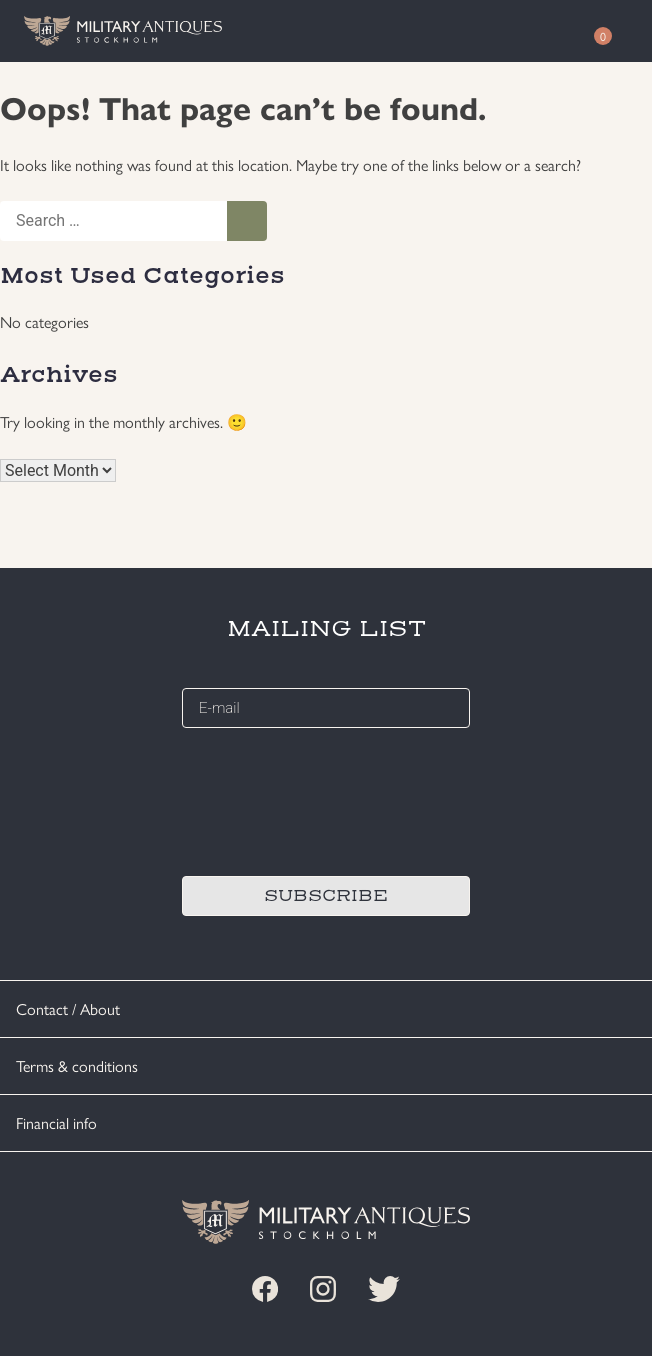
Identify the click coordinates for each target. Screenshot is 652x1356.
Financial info (56, 1122)
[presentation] (334, 799)
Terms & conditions (77, 1065)
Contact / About (68, 1008)
